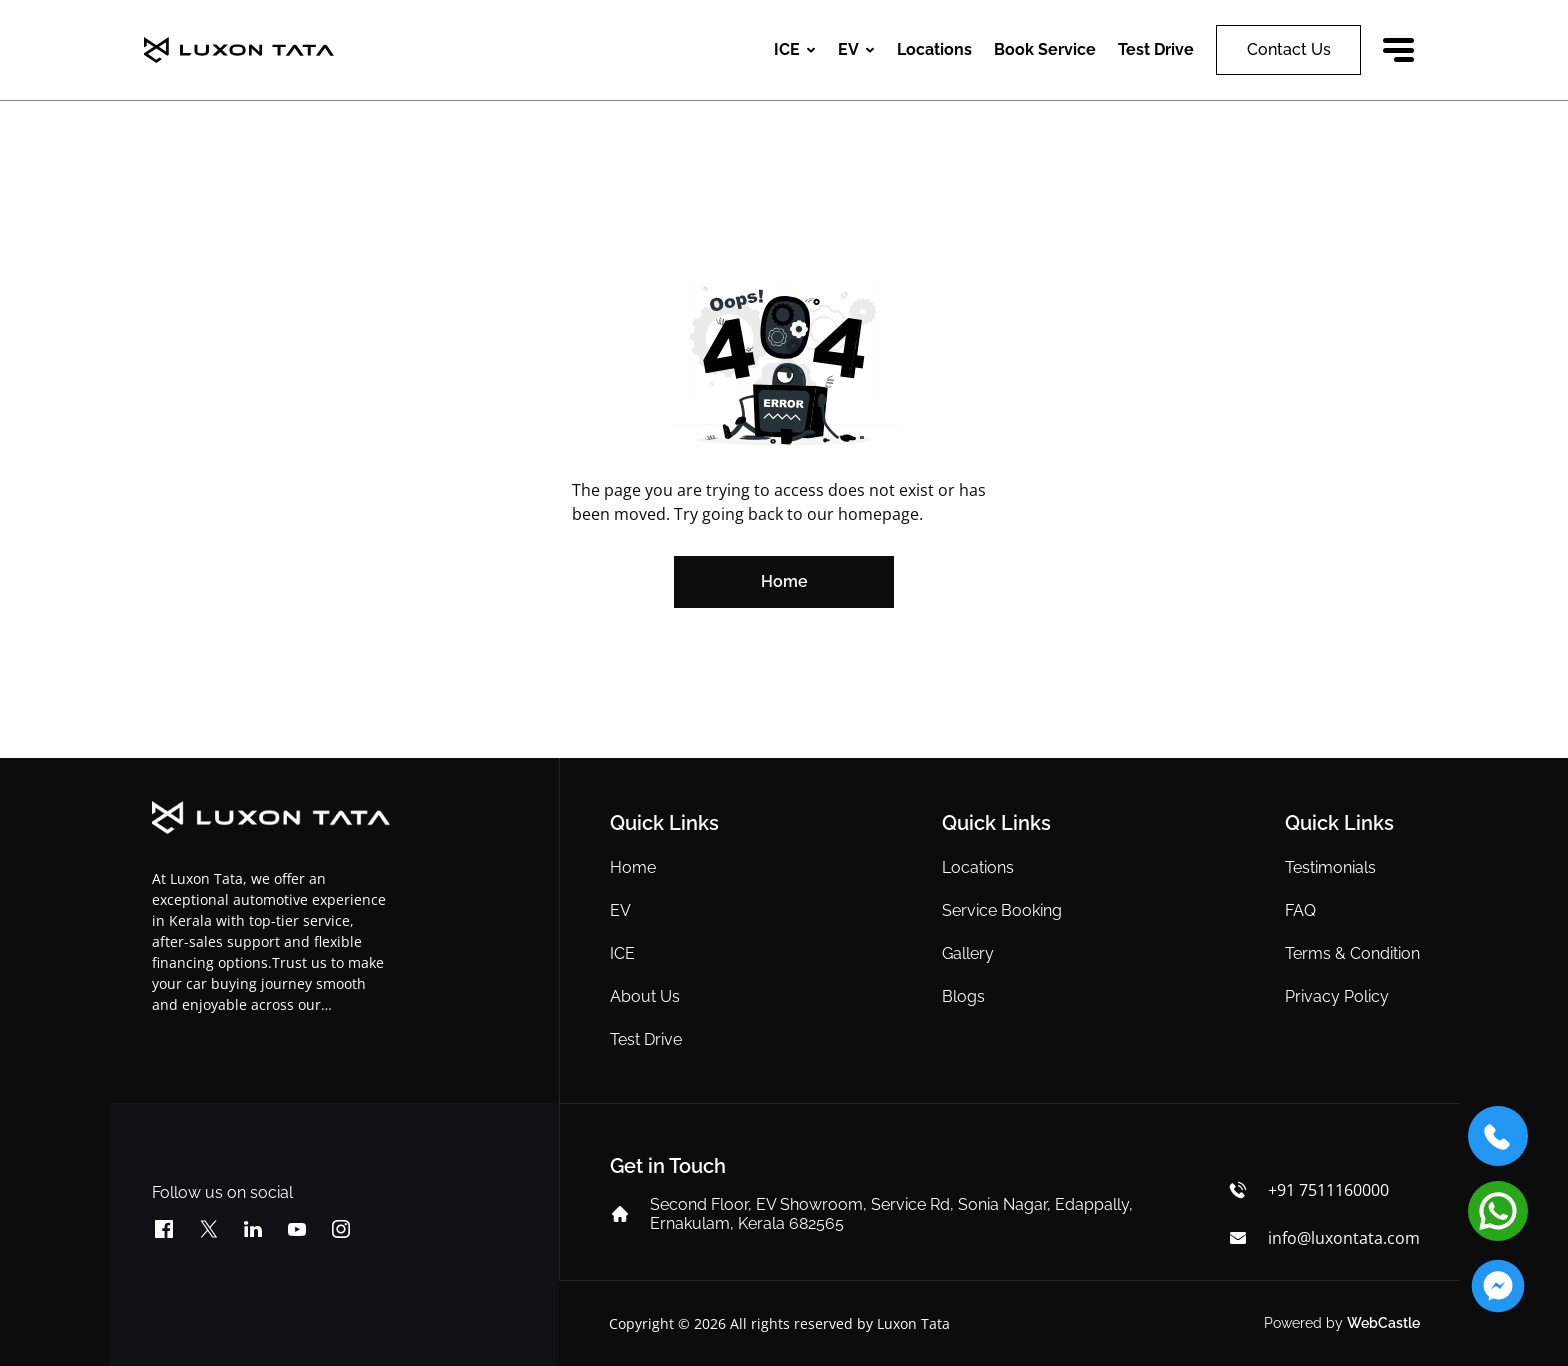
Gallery (968, 953)
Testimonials (1330, 867)
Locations (934, 49)
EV (620, 910)
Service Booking (1002, 910)
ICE (622, 953)
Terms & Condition (1352, 953)
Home (633, 867)
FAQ (1300, 910)
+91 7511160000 (1328, 1190)
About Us (645, 996)
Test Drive (646, 1039)
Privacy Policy (1337, 996)
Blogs (963, 996)
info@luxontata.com (1344, 1238)
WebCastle (1383, 1323)
